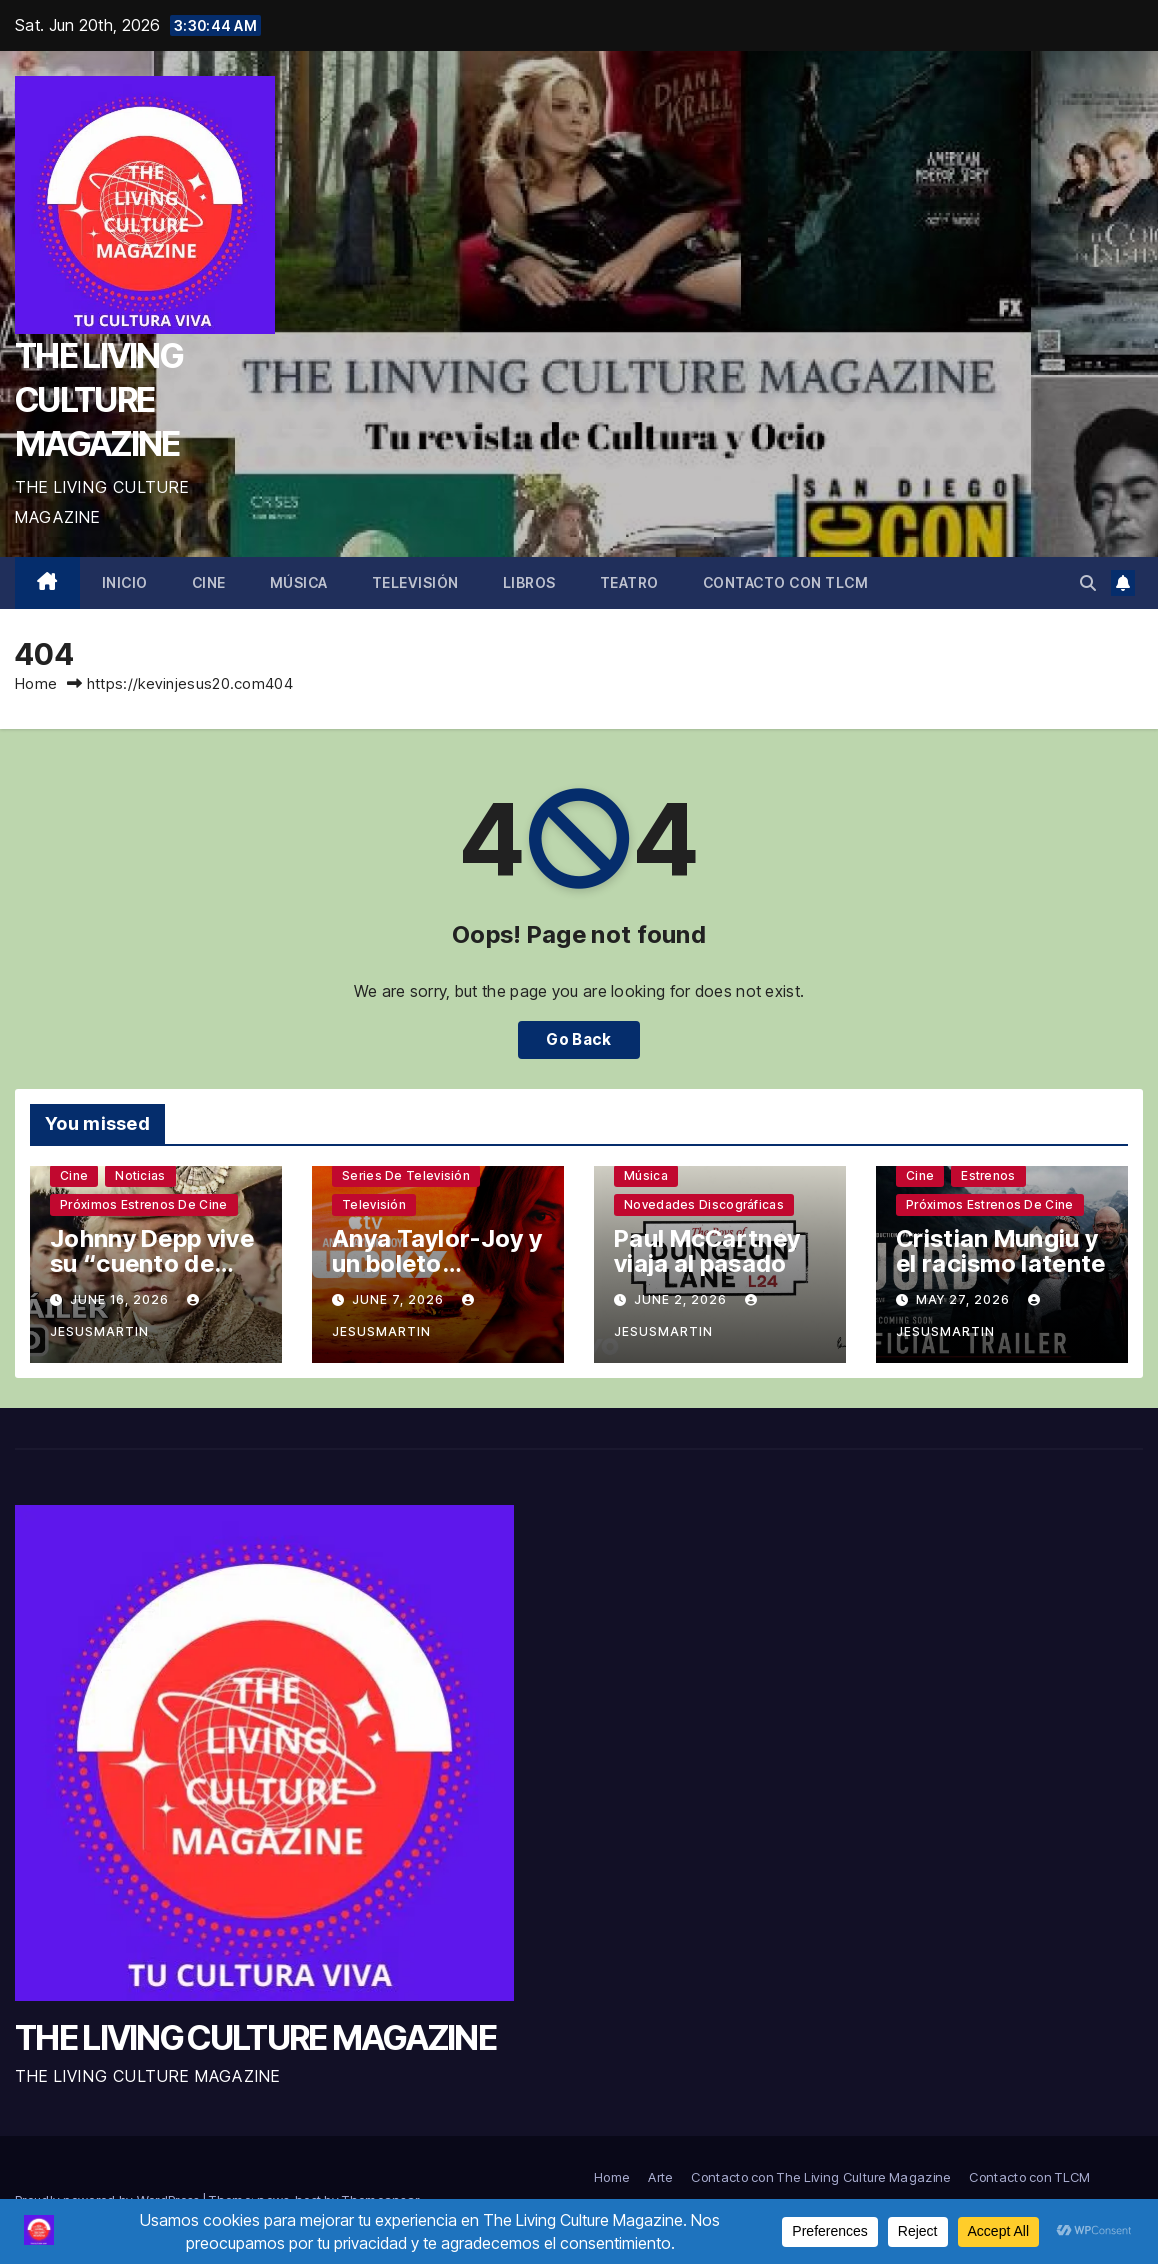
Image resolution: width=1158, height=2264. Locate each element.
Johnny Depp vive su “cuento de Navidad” (152, 1263)
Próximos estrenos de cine (144, 1204)
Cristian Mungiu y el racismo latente (1000, 1251)
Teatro (629, 582)
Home (36, 683)
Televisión (415, 582)
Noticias (140, 1175)
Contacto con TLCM (786, 582)
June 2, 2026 (682, 1299)
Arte (660, 2177)
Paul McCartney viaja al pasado (707, 1251)
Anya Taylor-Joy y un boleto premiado (437, 1263)
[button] (1088, 583)
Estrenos (988, 1175)
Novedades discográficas (704, 1204)
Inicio (125, 582)
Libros (529, 582)
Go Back (578, 1039)
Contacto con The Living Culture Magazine (820, 2177)
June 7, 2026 (400, 1299)
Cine (209, 582)
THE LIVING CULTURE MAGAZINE (98, 399)
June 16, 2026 (121, 1299)
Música (299, 582)
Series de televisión (406, 1175)
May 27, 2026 (965, 1299)
